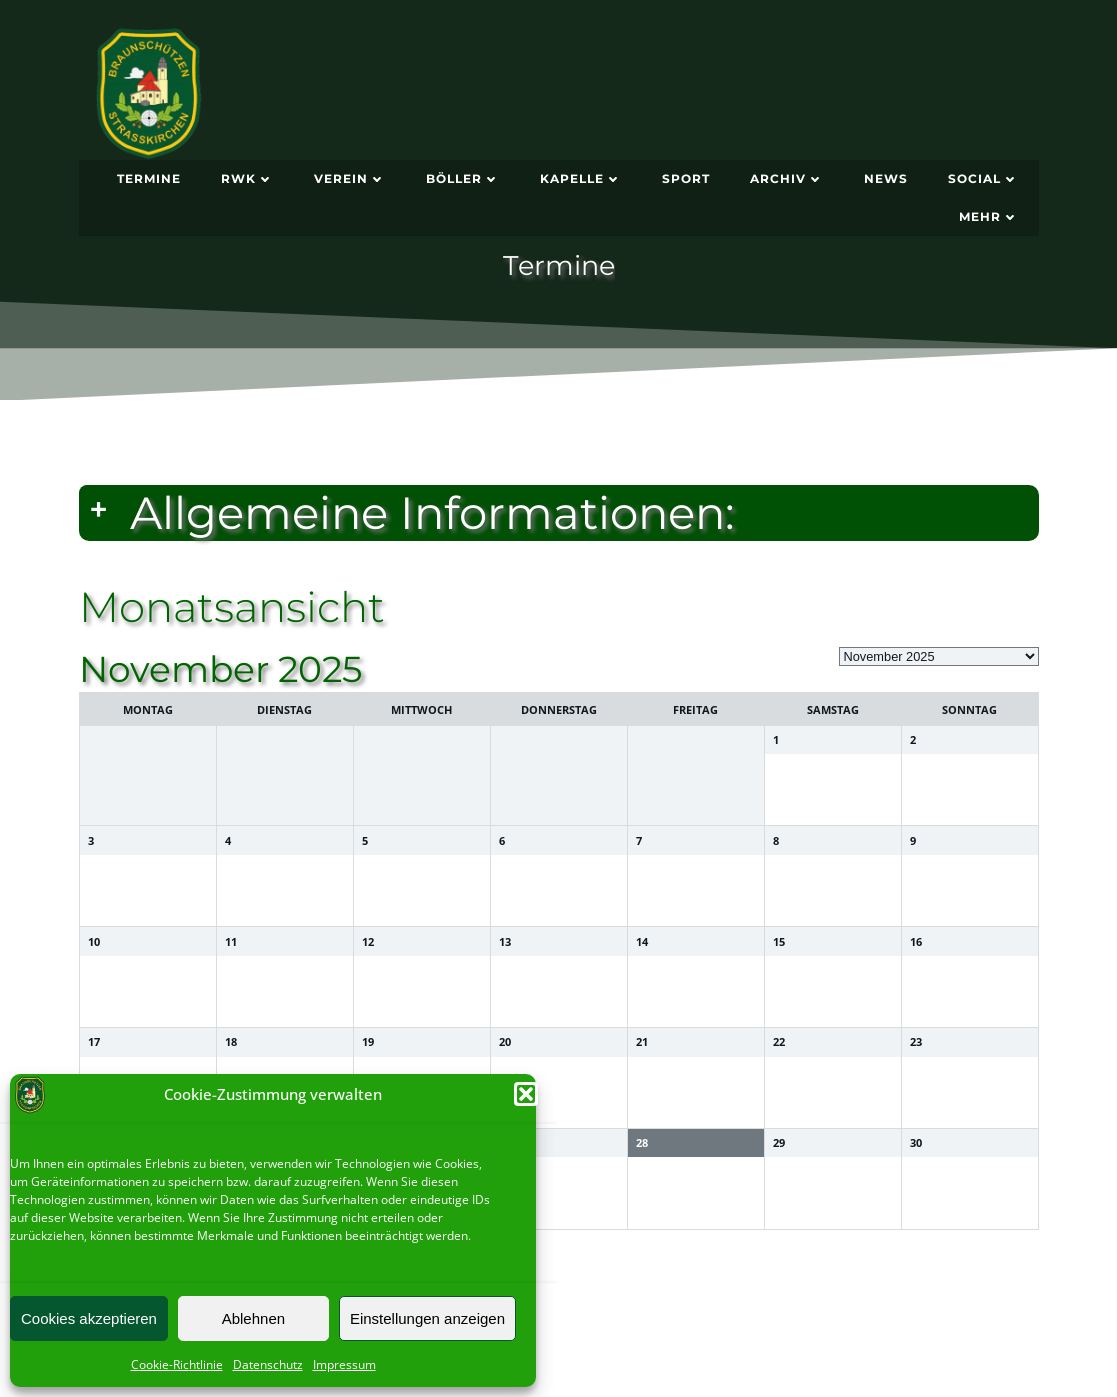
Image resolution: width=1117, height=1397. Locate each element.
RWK (247, 178)
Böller (463, 178)
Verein (350, 178)
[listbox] (939, 656)
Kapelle (581, 178)
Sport (686, 178)
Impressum (344, 1364)
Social (983, 178)
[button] (526, 1094)
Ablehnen (253, 1318)
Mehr (989, 216)
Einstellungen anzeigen (427, 1318)
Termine (149, 178)
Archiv (787, 178)
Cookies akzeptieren (89, 1318)
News (886, 178)
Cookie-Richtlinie (177, 1364)
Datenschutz (268, 1364)
